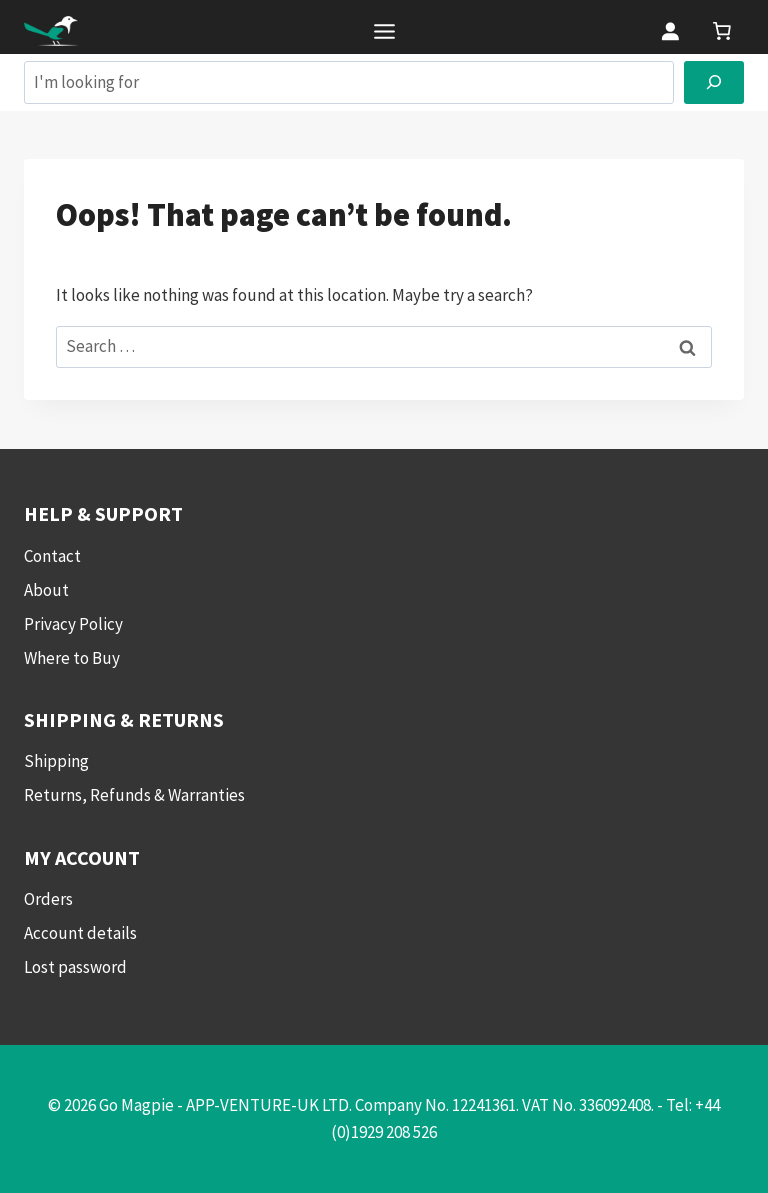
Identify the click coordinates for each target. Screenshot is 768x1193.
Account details (80, 933)
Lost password (75, 967)
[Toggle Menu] (384, 31)
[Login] (669, 31)
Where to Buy (72, 658)
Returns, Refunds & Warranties (134, 795)
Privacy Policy (73, 624)
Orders (48, 899)
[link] (722, 31)
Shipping (56, 761)
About (46, 590)
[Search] (714, 82)
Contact (52, 556)
